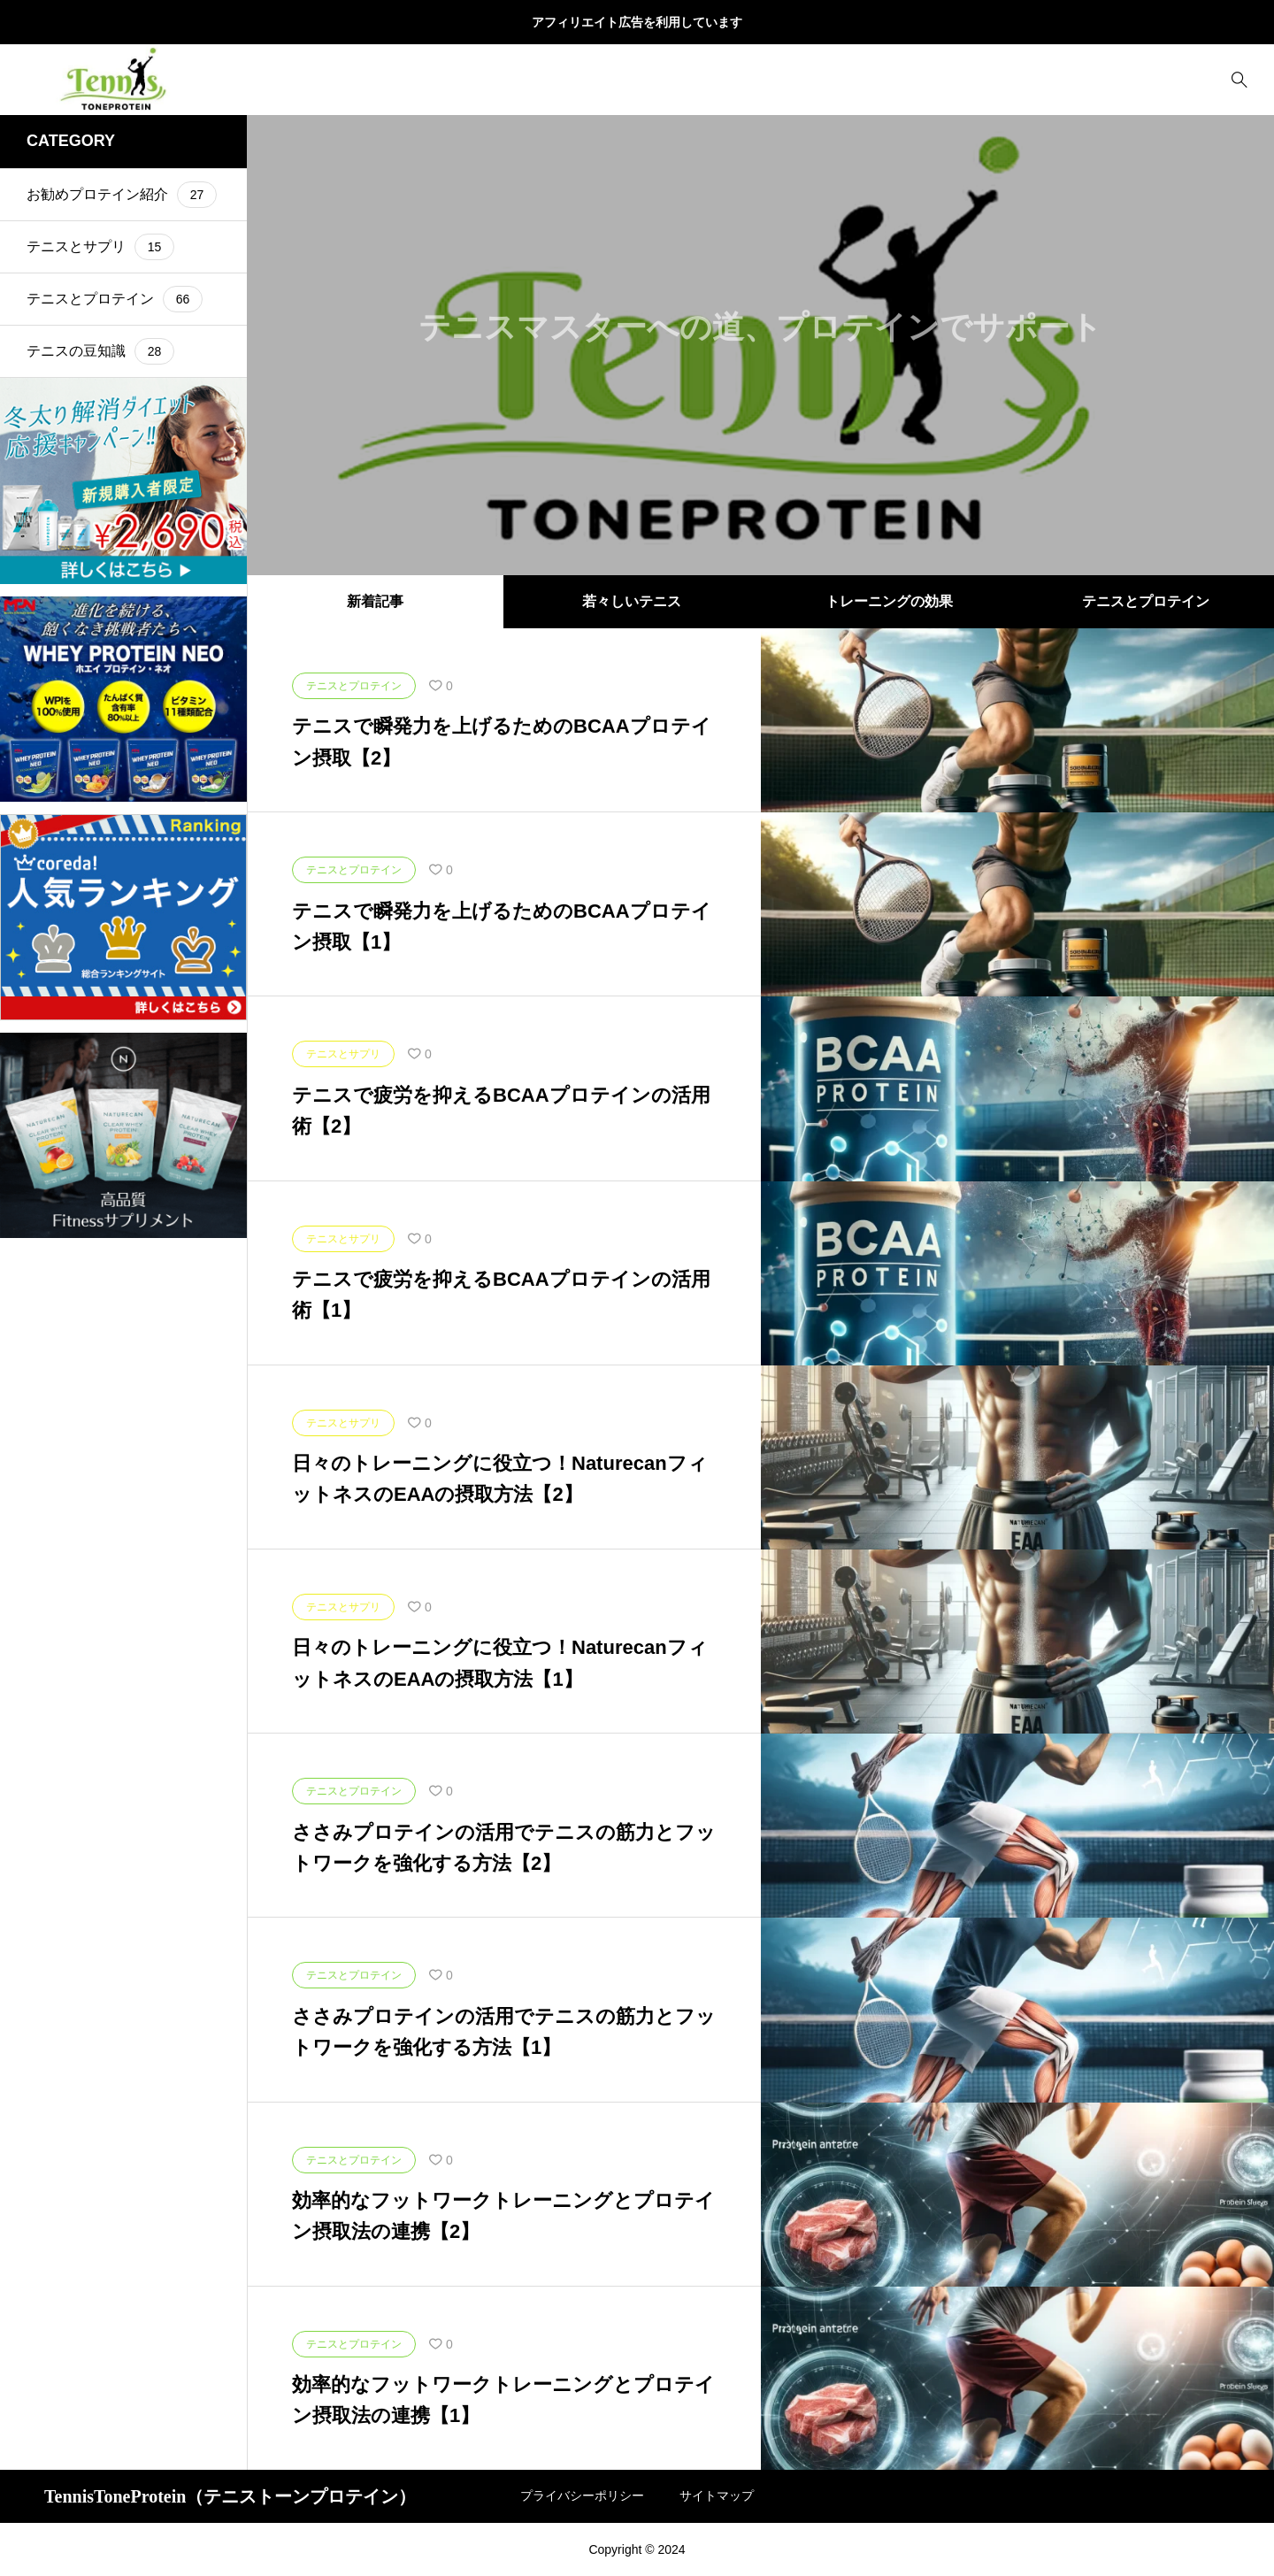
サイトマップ (716, 2495)
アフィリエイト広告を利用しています (637, 22)
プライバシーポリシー (582, 2495)
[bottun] (1239, 80)
